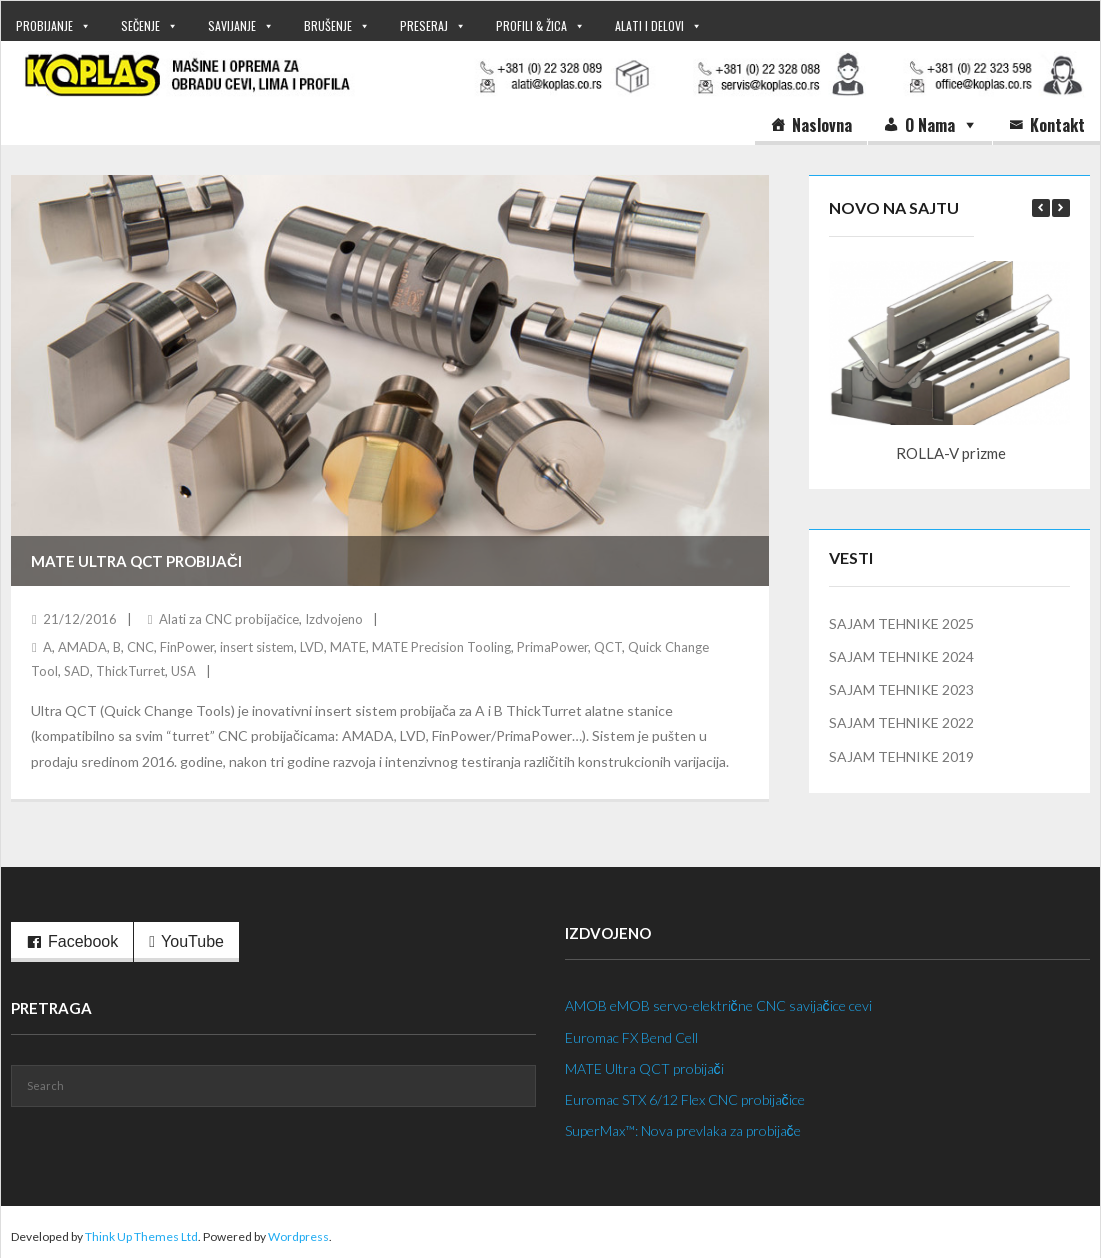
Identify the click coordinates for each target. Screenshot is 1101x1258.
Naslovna (822, 125)
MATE (348, 647)
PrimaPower (552, 647)
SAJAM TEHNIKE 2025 (901, 623)
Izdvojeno (334, 619)
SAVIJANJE (232, 25)
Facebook (83, 941)
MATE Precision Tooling (441, 647)
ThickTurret (130, 671)
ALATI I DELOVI (649, 25)
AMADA (82, 647)
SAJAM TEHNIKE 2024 (901, 656)
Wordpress (298, 1236)
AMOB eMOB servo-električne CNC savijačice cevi (718, 1005)
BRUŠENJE (328, 25)
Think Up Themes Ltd (141, 1236)
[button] (1061, 208)
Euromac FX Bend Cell (631, 1037)
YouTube (192, 941)
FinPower (187, 647)
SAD (77, 671)
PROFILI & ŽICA (531, 25)
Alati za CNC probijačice (229, 619)
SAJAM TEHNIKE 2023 (901, 689)
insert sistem (257, 647)
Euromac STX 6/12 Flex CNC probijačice (685, 1099)
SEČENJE (140, 25)
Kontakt (1057, 125)
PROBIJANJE (44, 25)
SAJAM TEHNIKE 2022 (901, 722)
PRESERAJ (424, 25)
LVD (312, 647)
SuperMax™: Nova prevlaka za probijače (683, 1130)
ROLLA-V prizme (951, 453)
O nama (930, 125)
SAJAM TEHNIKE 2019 (901, 756)
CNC (140, 647)
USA (183, 671)
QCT (608, 647)
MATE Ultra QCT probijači (136, 561)
